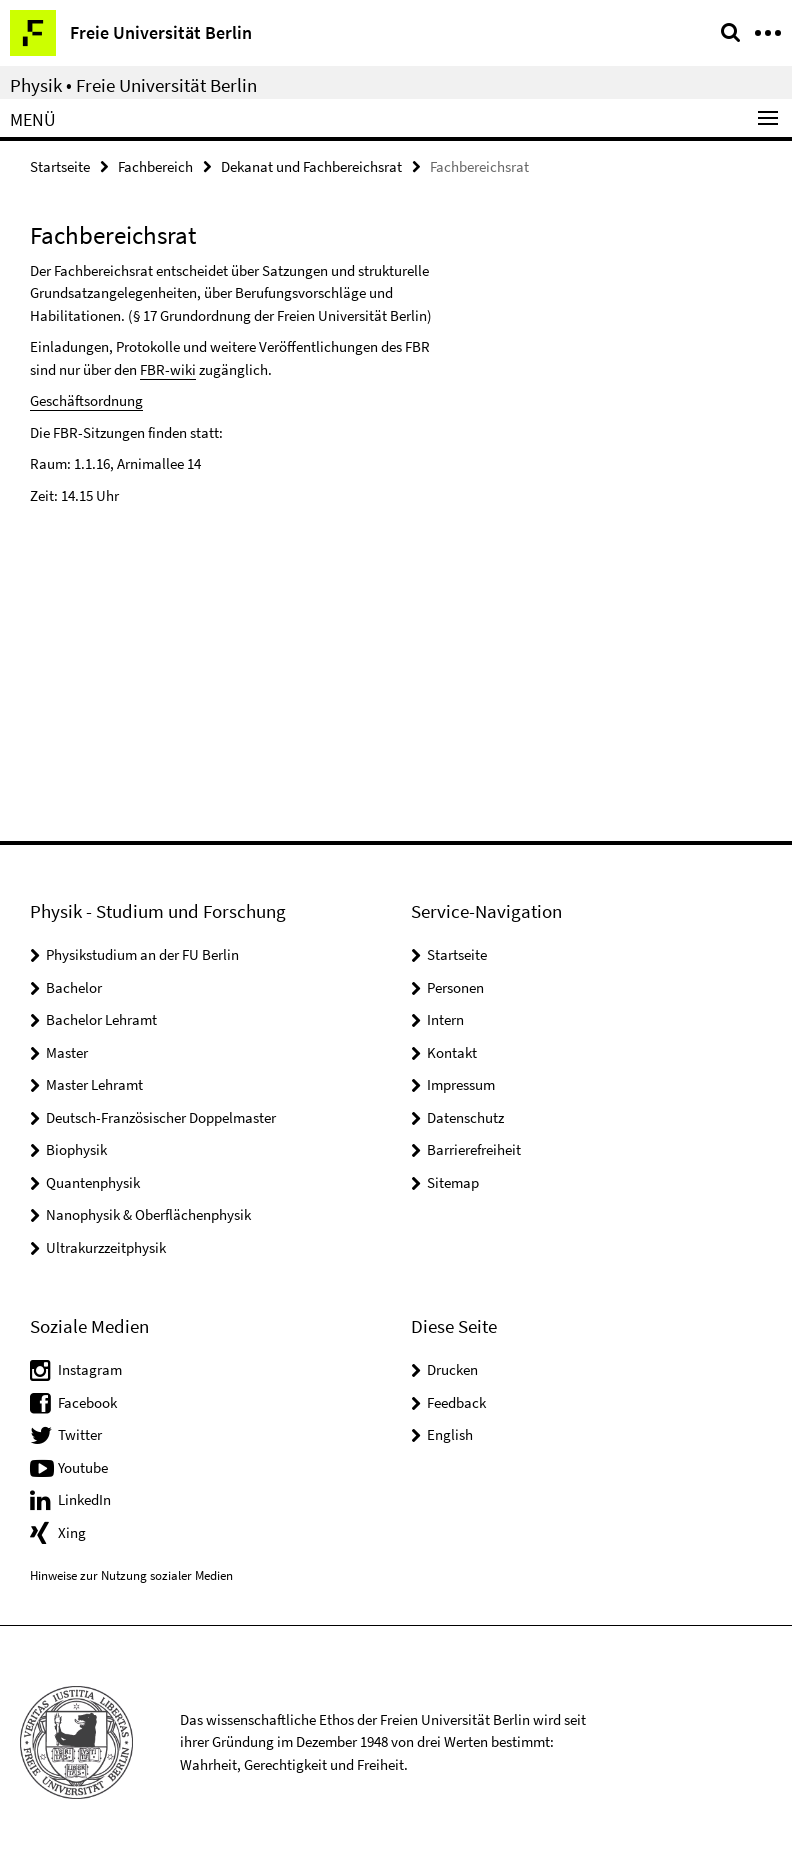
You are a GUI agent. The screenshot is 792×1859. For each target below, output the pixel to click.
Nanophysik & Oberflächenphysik (148, 1214)
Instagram (90, 1369)
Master (67, 1052)
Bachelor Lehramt (101, 1019)
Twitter (80, 1434)
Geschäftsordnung (86, 400)
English (450, 1434)
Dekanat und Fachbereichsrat (311, 166)
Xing (72, 1532)
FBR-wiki (168, 369)
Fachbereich (155, 166)
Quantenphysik (93, 1182)
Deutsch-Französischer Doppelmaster (161, 1117)
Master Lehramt (94, 1084)
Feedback (456, 1402)
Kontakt (452, 1052)
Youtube (83, 1467)
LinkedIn (84, 1499)
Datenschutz (465, 1117)
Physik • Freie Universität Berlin (133, 85)
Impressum (461, 1084)
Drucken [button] (452, 1369)
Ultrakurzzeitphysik (106, 1247)
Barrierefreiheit (474, 1149)
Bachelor (74, 987)
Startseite (60, 166)
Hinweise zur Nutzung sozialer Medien (131, 1575)
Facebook (87, 1402)
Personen (455, 987)
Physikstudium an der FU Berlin (142, 954)
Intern (445, 1019)
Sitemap (453, 1182)
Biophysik (76, 1149)
